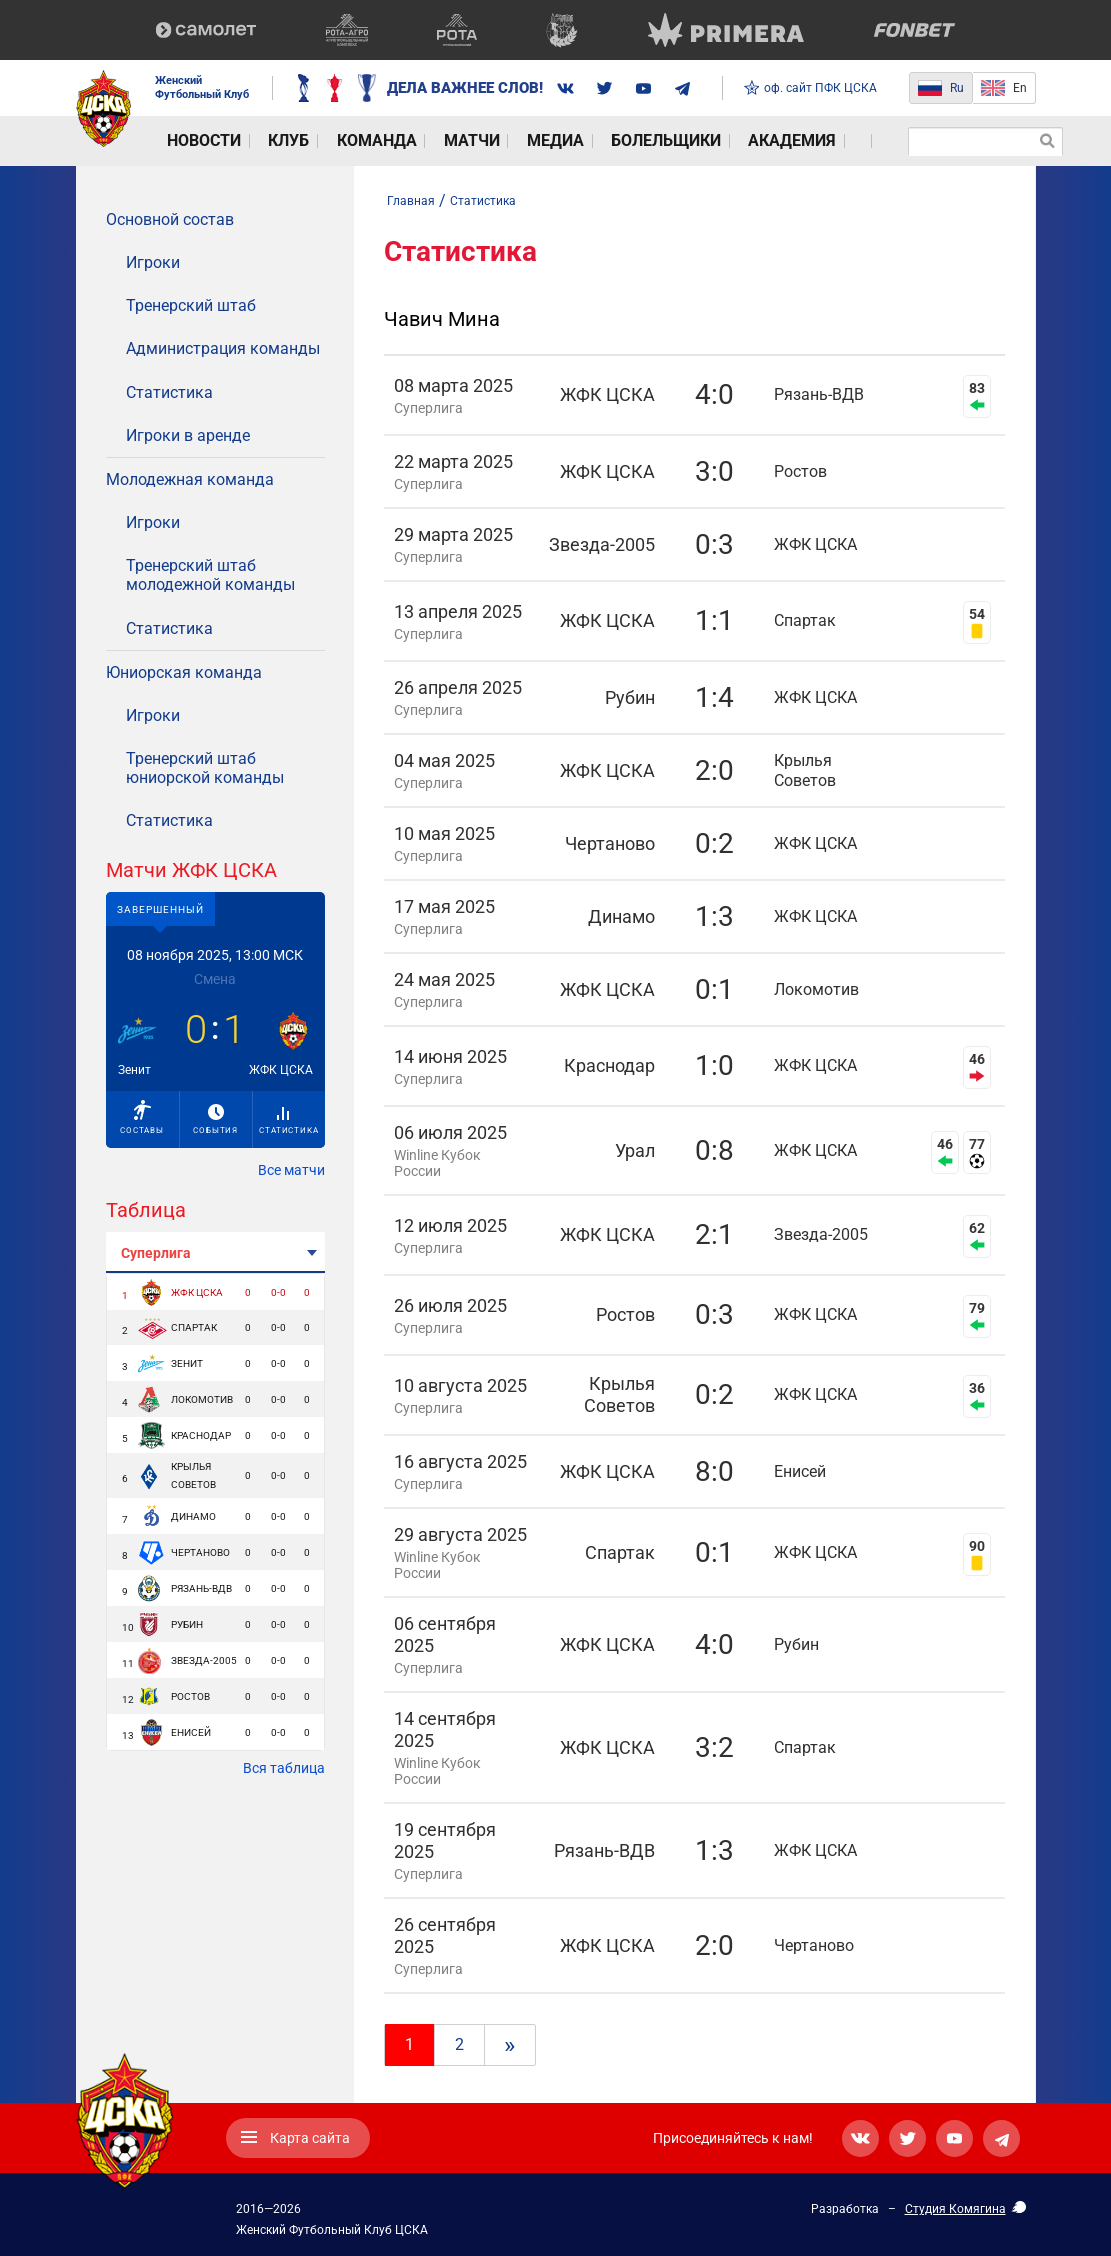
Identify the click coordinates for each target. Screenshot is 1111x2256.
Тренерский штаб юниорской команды (205, 768)
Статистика (169, 392)
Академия (675, 141)
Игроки (153, 262)
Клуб (259, 141)
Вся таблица (284, 1768)
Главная (411, 201)
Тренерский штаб (191, 305)
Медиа (474, 141)
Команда (330, 141)
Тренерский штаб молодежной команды (210, 575)
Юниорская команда (184, 672)
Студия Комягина (955, 2209)
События (215, 1119)
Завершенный (160, 909)
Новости (190, 141)
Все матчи (291, 1170)
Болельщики (567, 141)
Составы (142, 1117)
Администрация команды (223, 348)
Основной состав (170, 219)
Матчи (408, 141)
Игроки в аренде (188, 435)
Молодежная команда (190, 479)
